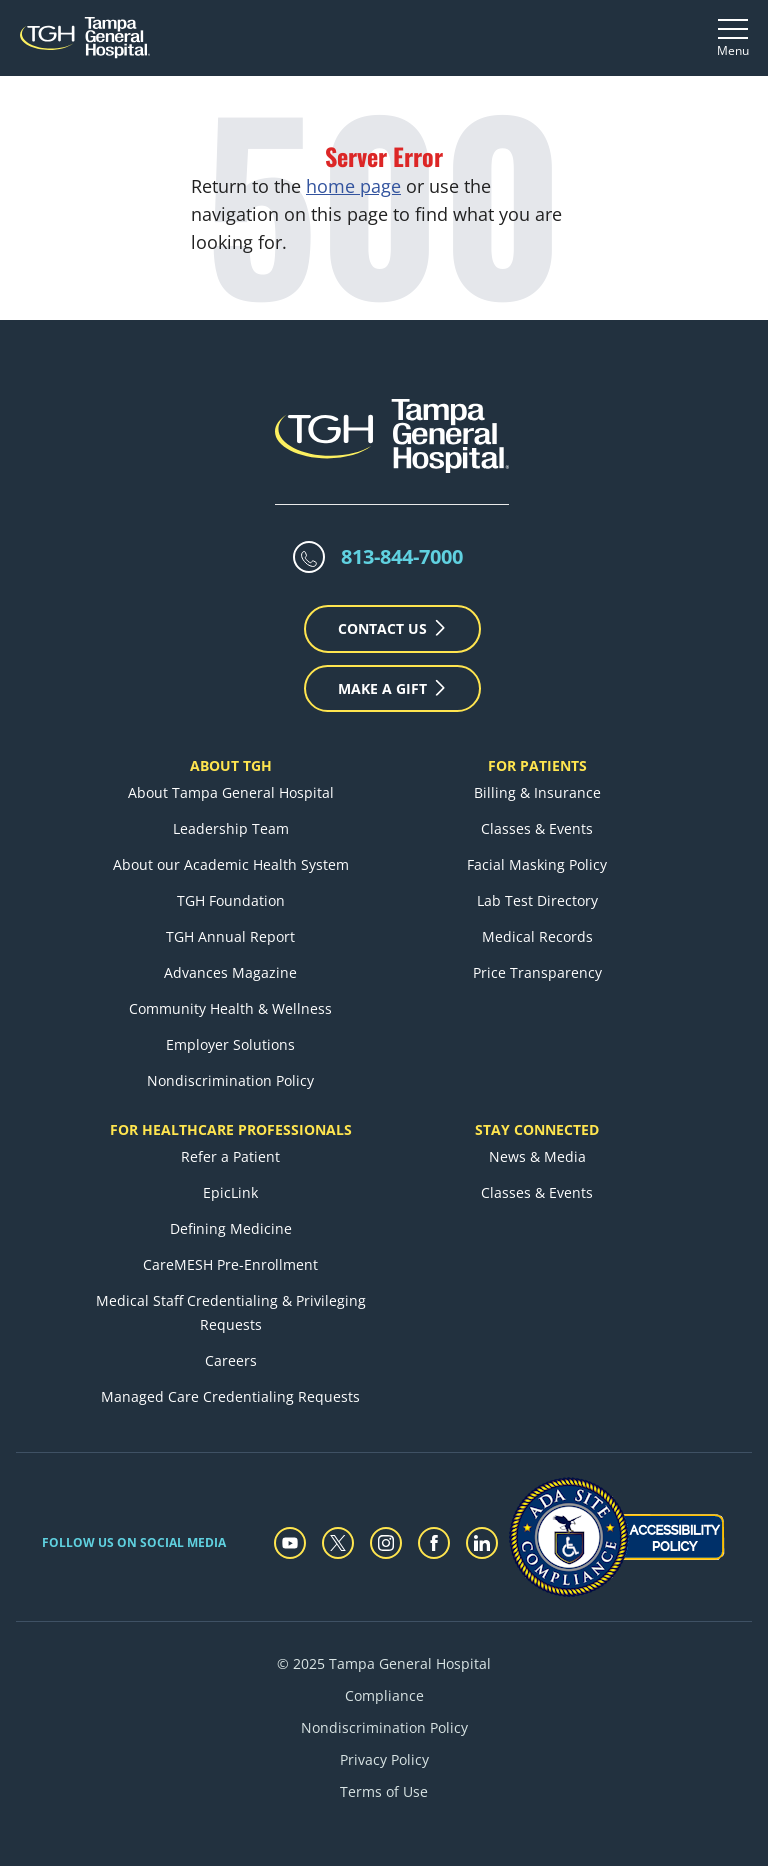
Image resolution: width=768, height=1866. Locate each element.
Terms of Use (384, 1791)
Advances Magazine (230, 972)
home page (353, 186)
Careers (231, 1360)
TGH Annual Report (230, 936)
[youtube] (290, 1543)
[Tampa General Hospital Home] (85, 37)
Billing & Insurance (537, 792)
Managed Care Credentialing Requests (230, 1396)
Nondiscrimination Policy (230, 1080)
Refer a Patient (230, 1156)
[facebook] (434, 1543)
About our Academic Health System (231, 864)
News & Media (537, 1156)
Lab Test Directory (537, 900)
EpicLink (230, 1192)
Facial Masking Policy (537, 864)
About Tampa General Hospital (231, 792)
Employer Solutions (230, 1044)
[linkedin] (482, 1543)
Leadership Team (231, 828)
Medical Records (537, 936)
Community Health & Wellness (230, 1008)
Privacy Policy (384, 1759)
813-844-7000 (402, 556)
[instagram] (386, 1543)
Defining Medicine (231, 1228)
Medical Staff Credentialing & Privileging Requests (231, 1312)
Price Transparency (537, 972)
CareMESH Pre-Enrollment (230, 1264)
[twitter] (338, 1543)
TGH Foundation (231, 900)
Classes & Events (537, 828)
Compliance (384, 1695)
